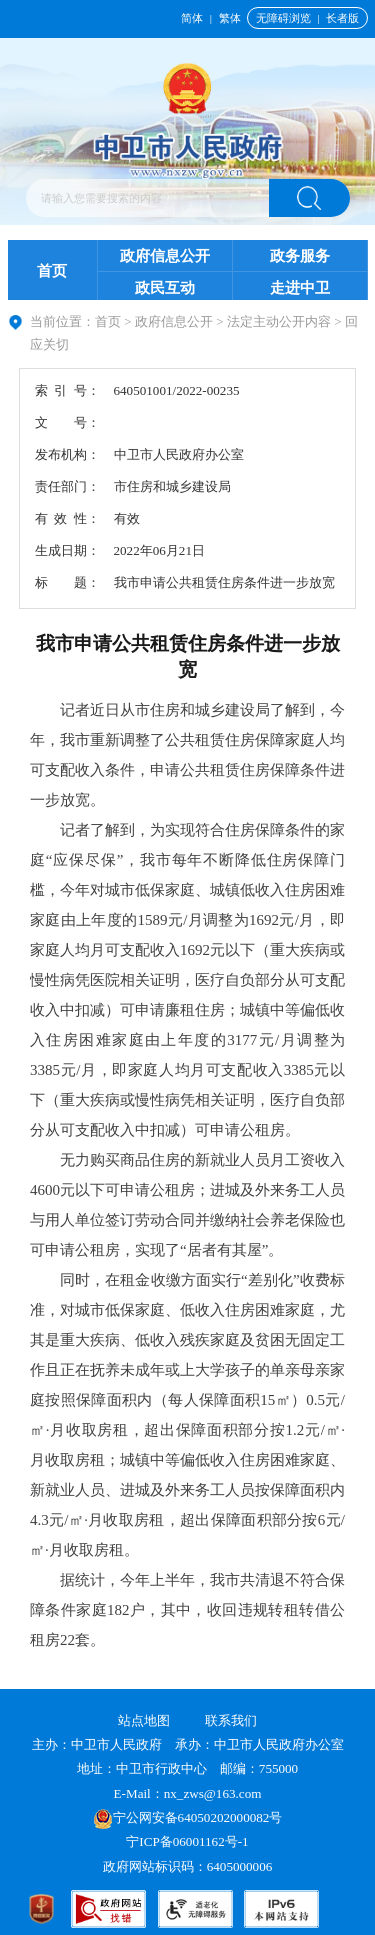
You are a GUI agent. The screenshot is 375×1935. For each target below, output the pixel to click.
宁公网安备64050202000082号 (188, 1817)
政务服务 (300, 256)
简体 (192, 18)
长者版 (342, 18)
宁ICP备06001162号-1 (189, 1841)
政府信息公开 (165, 256)
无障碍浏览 (283, 18)
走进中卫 (300, 288)
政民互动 (165, 288)
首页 (52, 271)
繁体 (230, 18)
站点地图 (144, 1720)
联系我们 (231, 1720)
